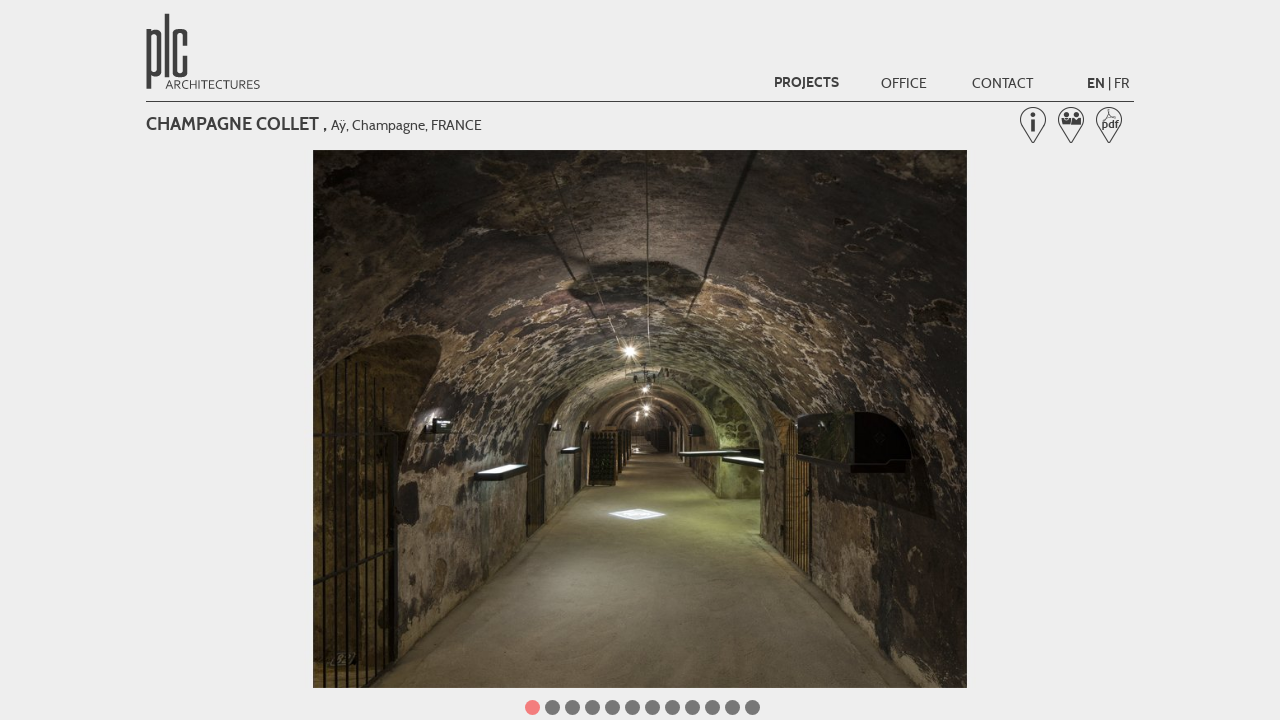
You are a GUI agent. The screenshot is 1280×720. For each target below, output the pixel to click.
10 (712, 707)
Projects (806, 82)
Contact (1002, 83)
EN (1096, 83)
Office (904, 83)
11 (732, 707)
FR (1121, 83)
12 (752, 707)
